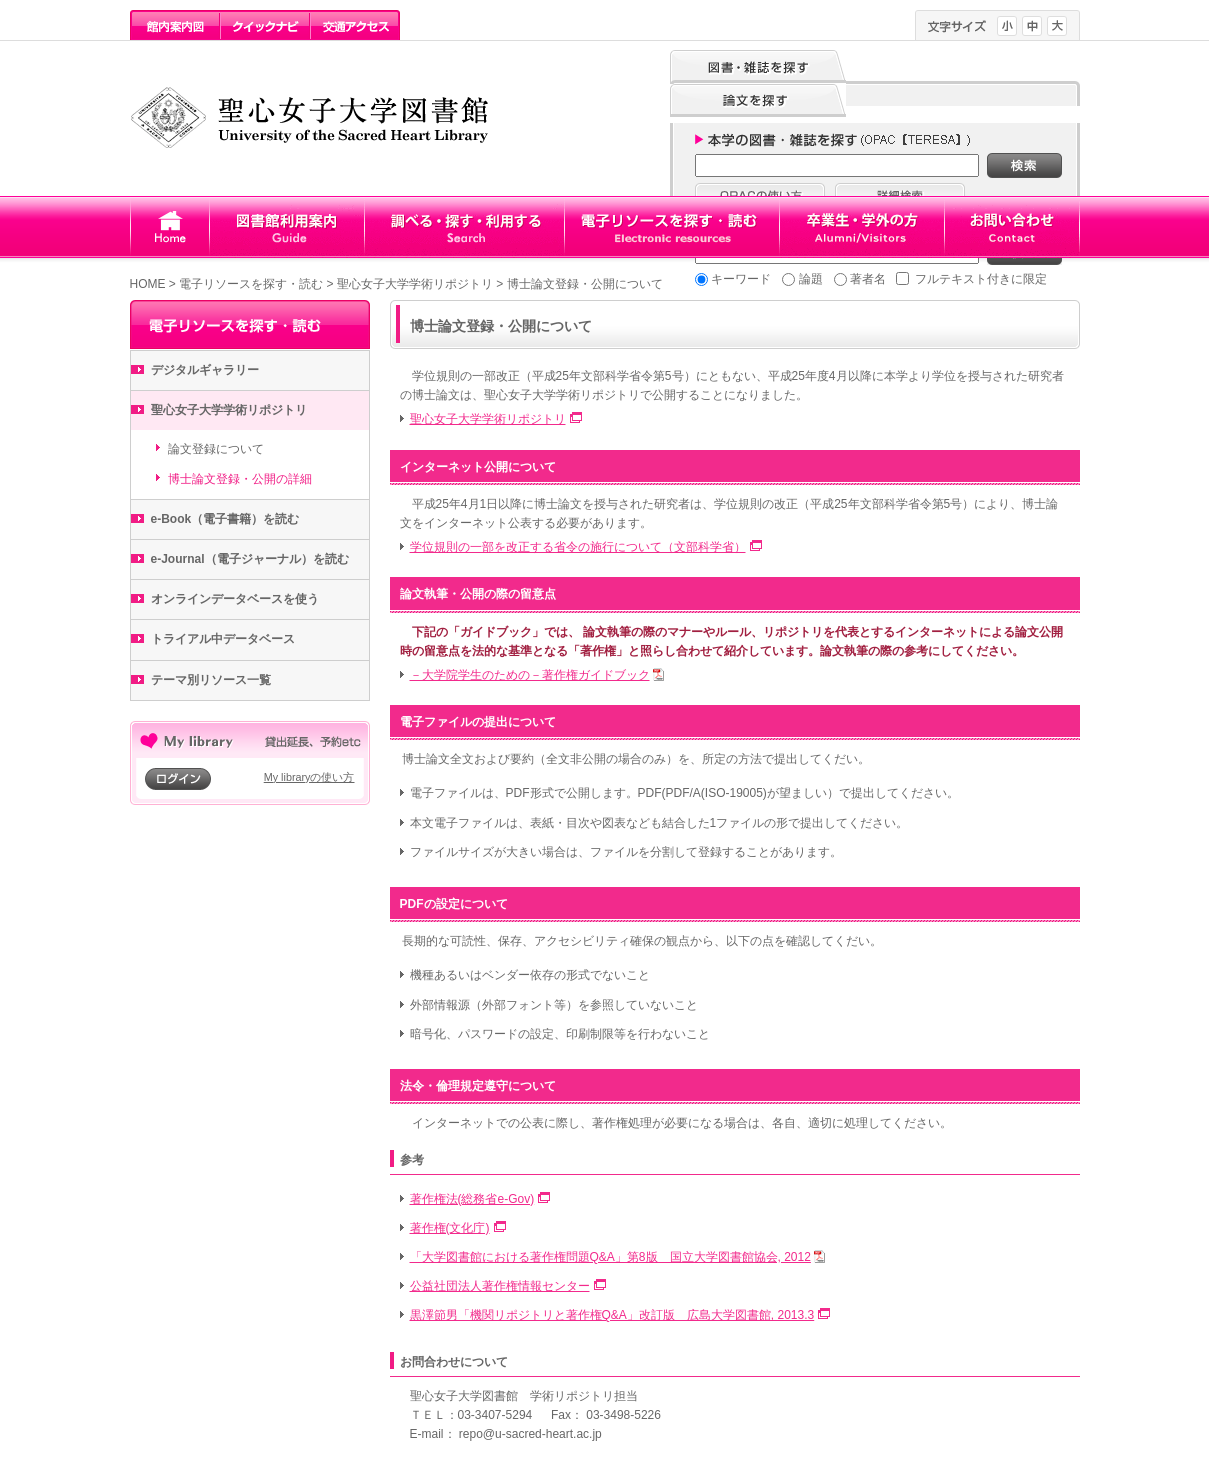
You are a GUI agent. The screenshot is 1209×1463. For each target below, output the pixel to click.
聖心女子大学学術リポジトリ (415, 284)
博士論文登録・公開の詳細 (240, 479)
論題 (811, 279)
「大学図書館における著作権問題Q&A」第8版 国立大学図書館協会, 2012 (610, 1257)
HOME (148, 284)
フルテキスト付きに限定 (981, 279)
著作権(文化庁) (450, 1228)
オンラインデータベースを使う (235, 599)
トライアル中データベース (223, 639)
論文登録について (216, 449)
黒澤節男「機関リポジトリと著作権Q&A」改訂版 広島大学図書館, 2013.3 (612, 1315)
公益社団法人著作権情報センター (500, 1286)
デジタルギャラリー (205, 370)
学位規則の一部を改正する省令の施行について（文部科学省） (578, 547)
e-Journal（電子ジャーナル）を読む (250, 559)
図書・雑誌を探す (758, 67)
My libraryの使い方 (309, 777)
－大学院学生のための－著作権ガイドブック (530, 675)
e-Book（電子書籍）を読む (225, 519)
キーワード (741, 279)
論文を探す (758, 101)
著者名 (868, 279)
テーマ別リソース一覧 (211, 680)
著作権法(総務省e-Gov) (472, 1199)
